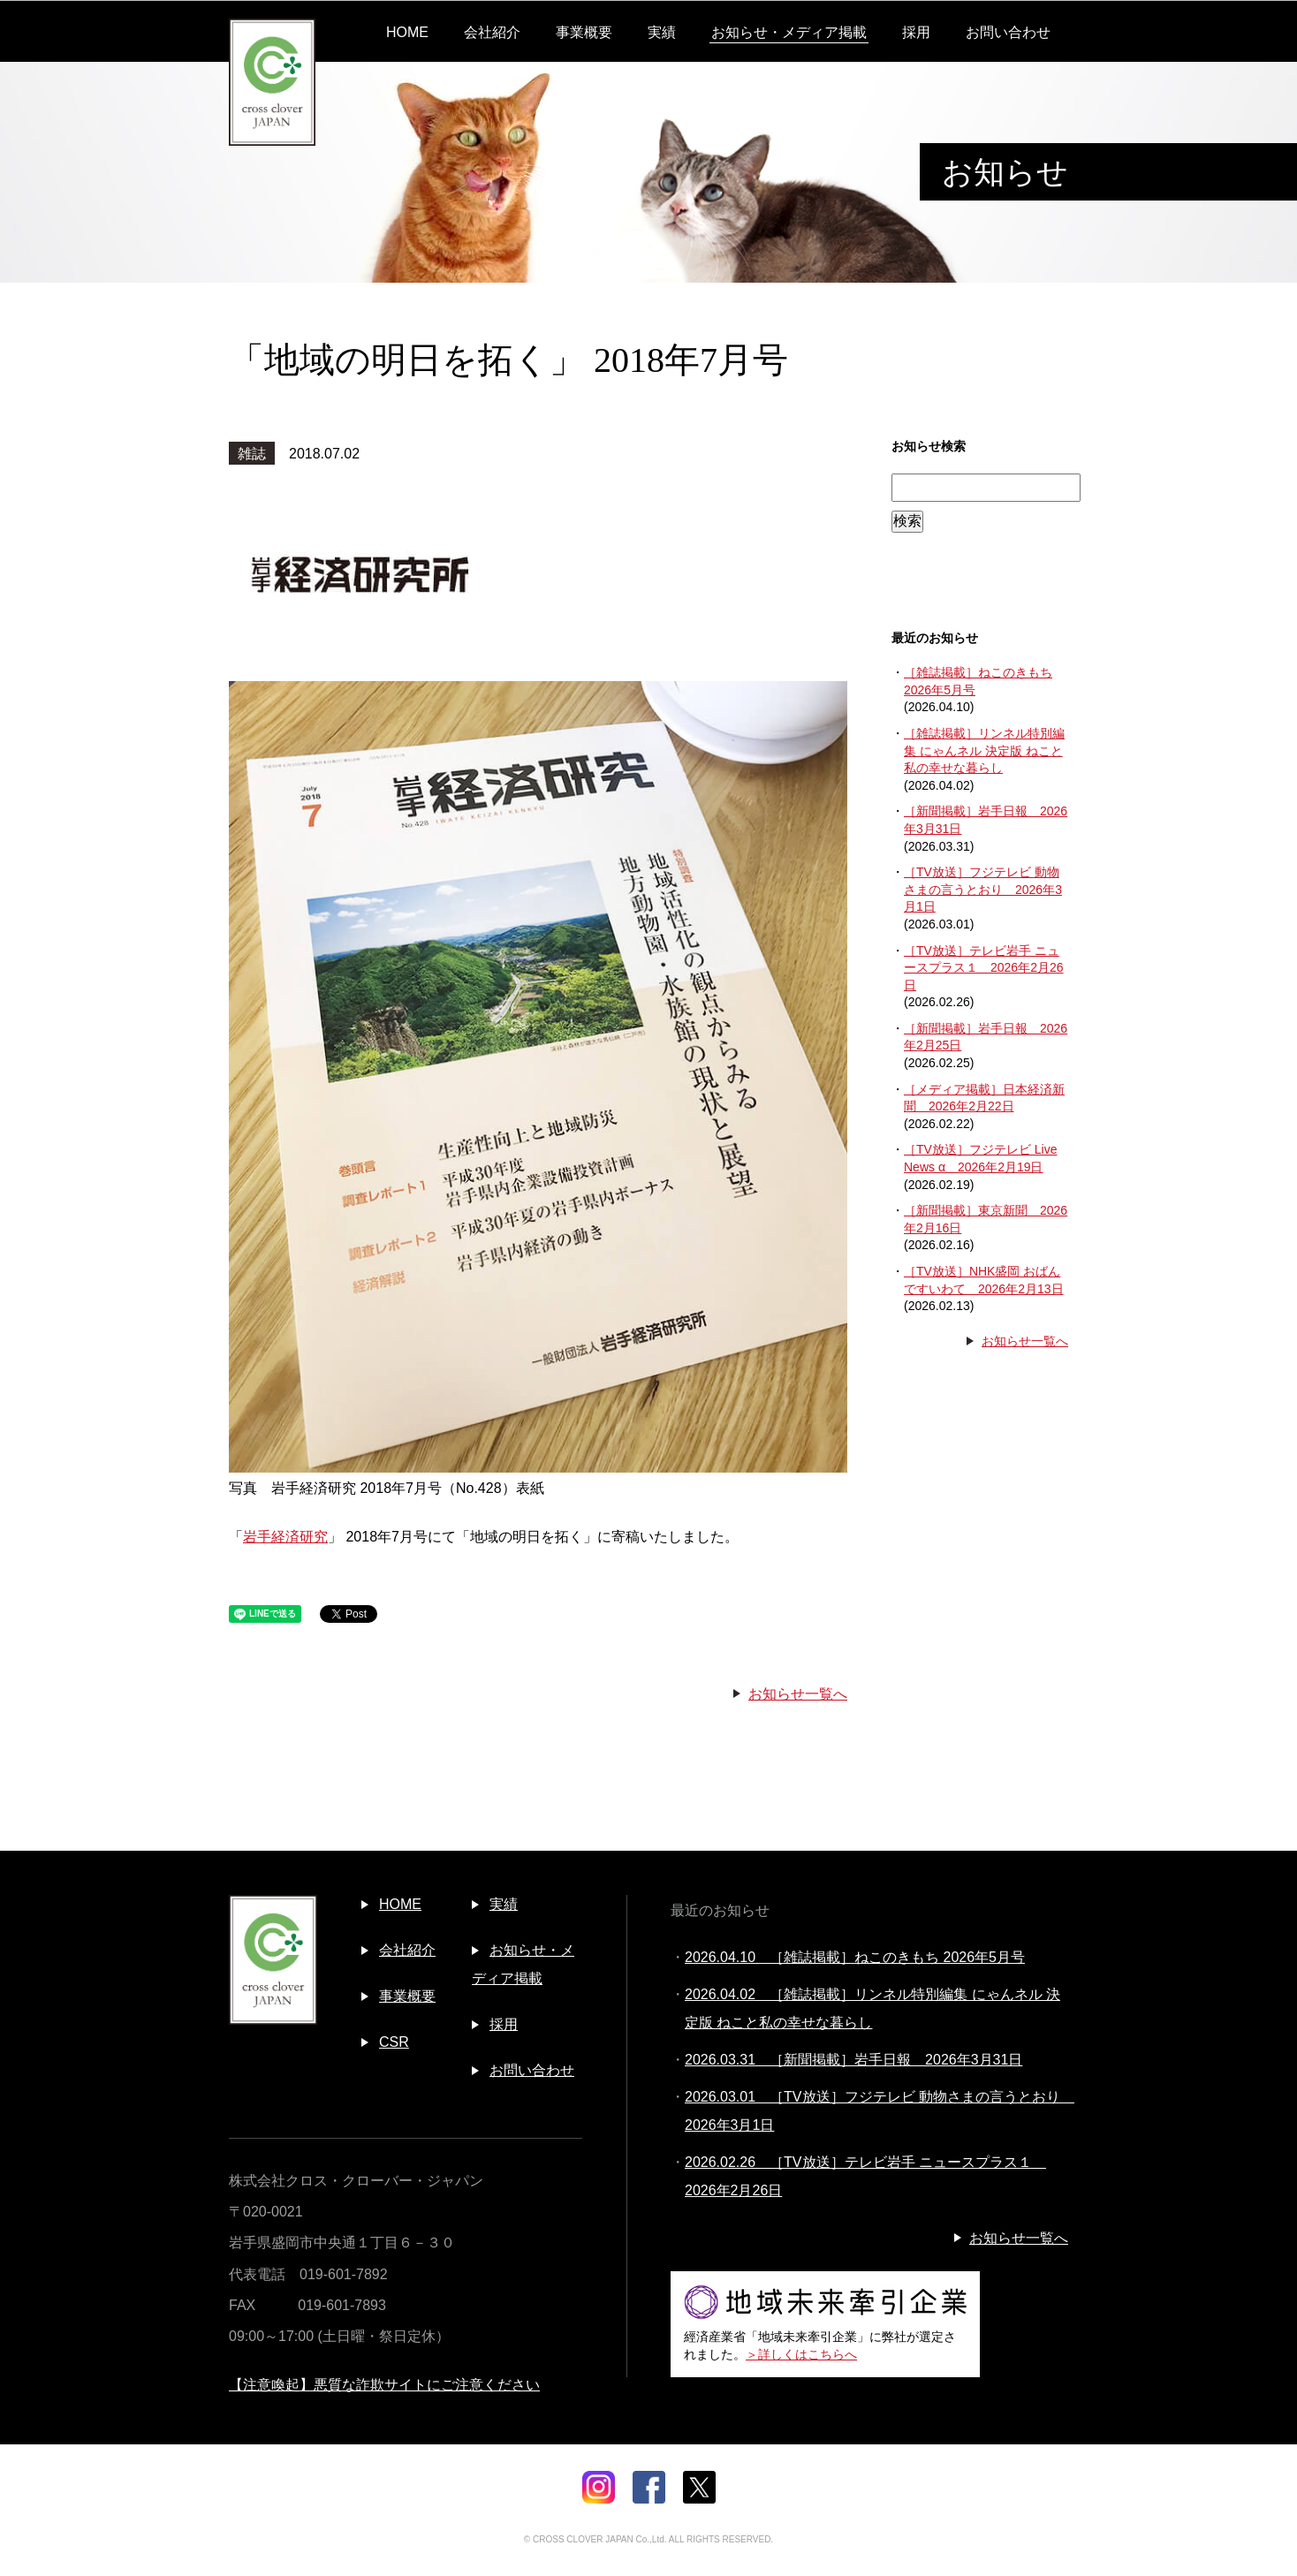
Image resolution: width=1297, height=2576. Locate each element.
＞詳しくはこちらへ (801, 2354)
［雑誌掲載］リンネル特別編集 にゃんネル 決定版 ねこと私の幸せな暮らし (984, 750)
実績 (662, 32)
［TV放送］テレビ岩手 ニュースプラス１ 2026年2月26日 (984, 967)
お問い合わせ (1008, 32)
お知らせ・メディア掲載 (789, 32)
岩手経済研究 (285, 1536)
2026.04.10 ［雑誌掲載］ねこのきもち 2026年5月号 (855, 1957)
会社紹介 (492, 32)
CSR (394, 2041)
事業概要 (584, 32)
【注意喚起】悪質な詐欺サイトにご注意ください (384, 2384)
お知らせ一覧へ (797, 1693)
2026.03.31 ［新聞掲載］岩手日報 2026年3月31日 (853, 2059)
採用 (916, 32)
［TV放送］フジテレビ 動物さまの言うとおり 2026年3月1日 (983, 889)
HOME (407, 32)
